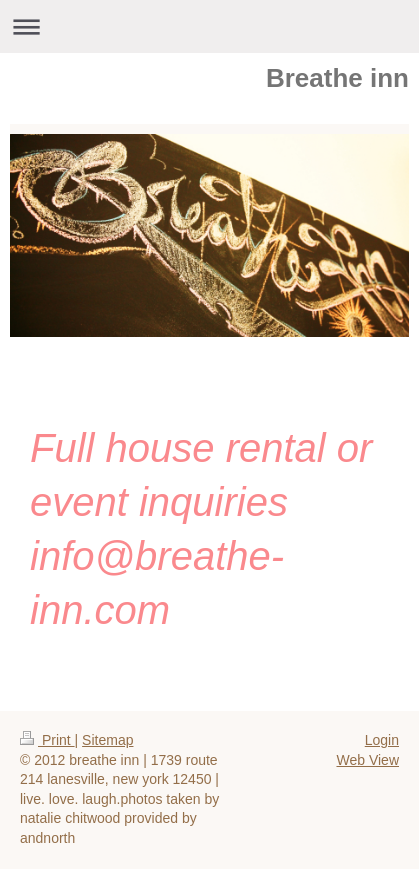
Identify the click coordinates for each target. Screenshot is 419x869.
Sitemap (107, 740)
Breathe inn (337, 78)
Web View (367, 760)
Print (47, 740)
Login (382, 740)
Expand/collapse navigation (209, 26)
